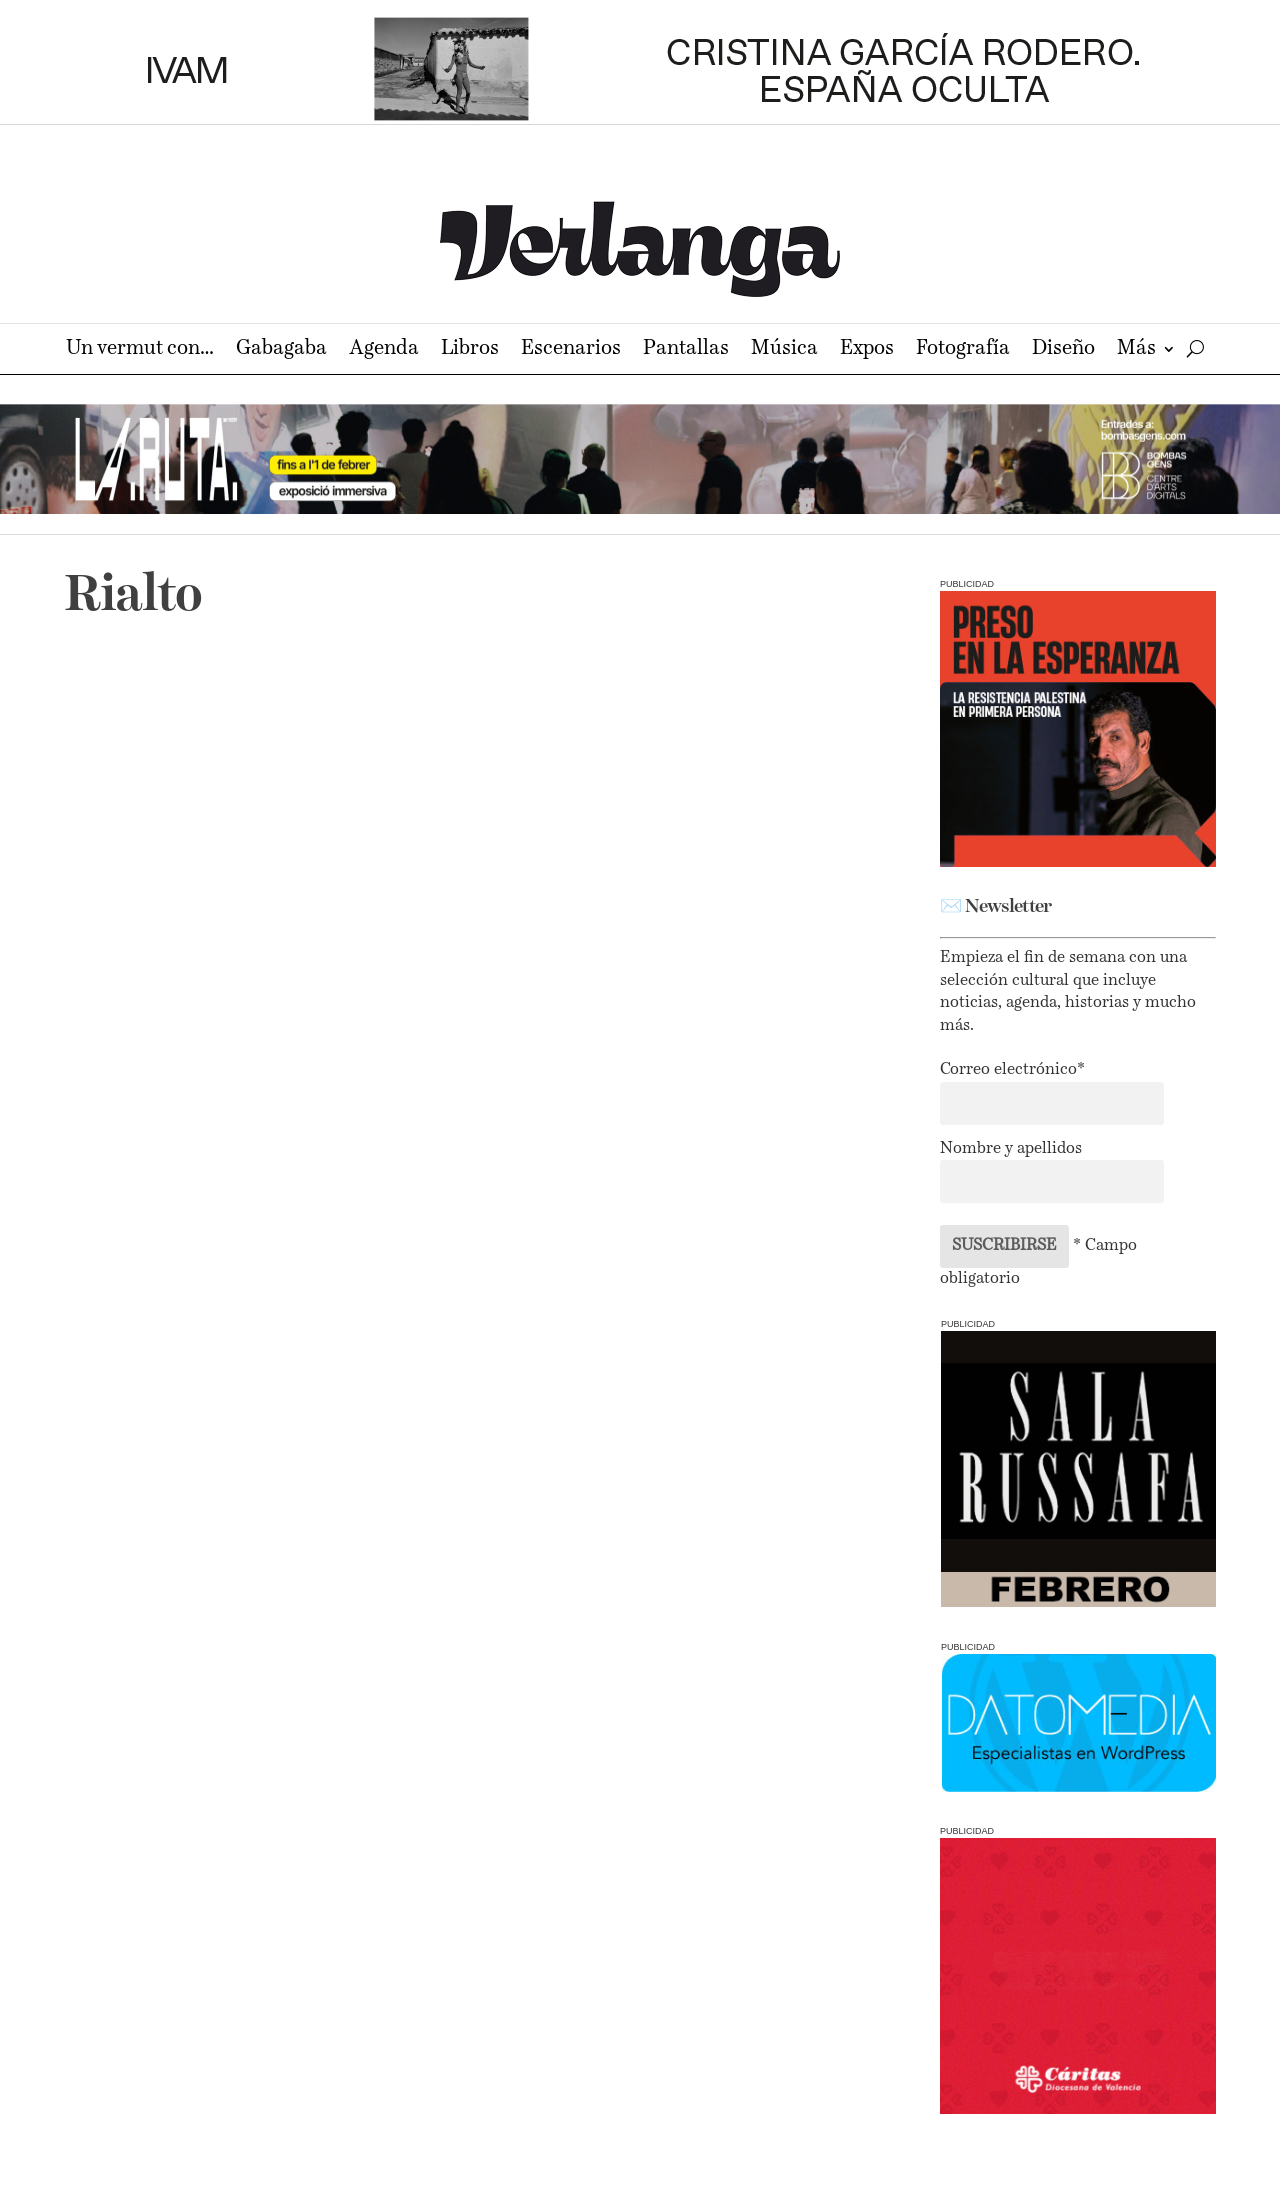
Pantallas (686, 350)
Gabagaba (281, 350)
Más (1136, 350)
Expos (867, 350)
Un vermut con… (140, 350)
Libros (470, 350)
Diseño (1063, 350)
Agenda (384, 350)
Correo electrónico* (1012, 1070)
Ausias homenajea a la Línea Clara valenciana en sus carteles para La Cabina (255, 1414)
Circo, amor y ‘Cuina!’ (207, 955)
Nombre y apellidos (1011, 1149)
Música (784, 350)
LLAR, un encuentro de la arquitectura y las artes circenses (662, 991)
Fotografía (963, 350)
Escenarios (571, 350)
